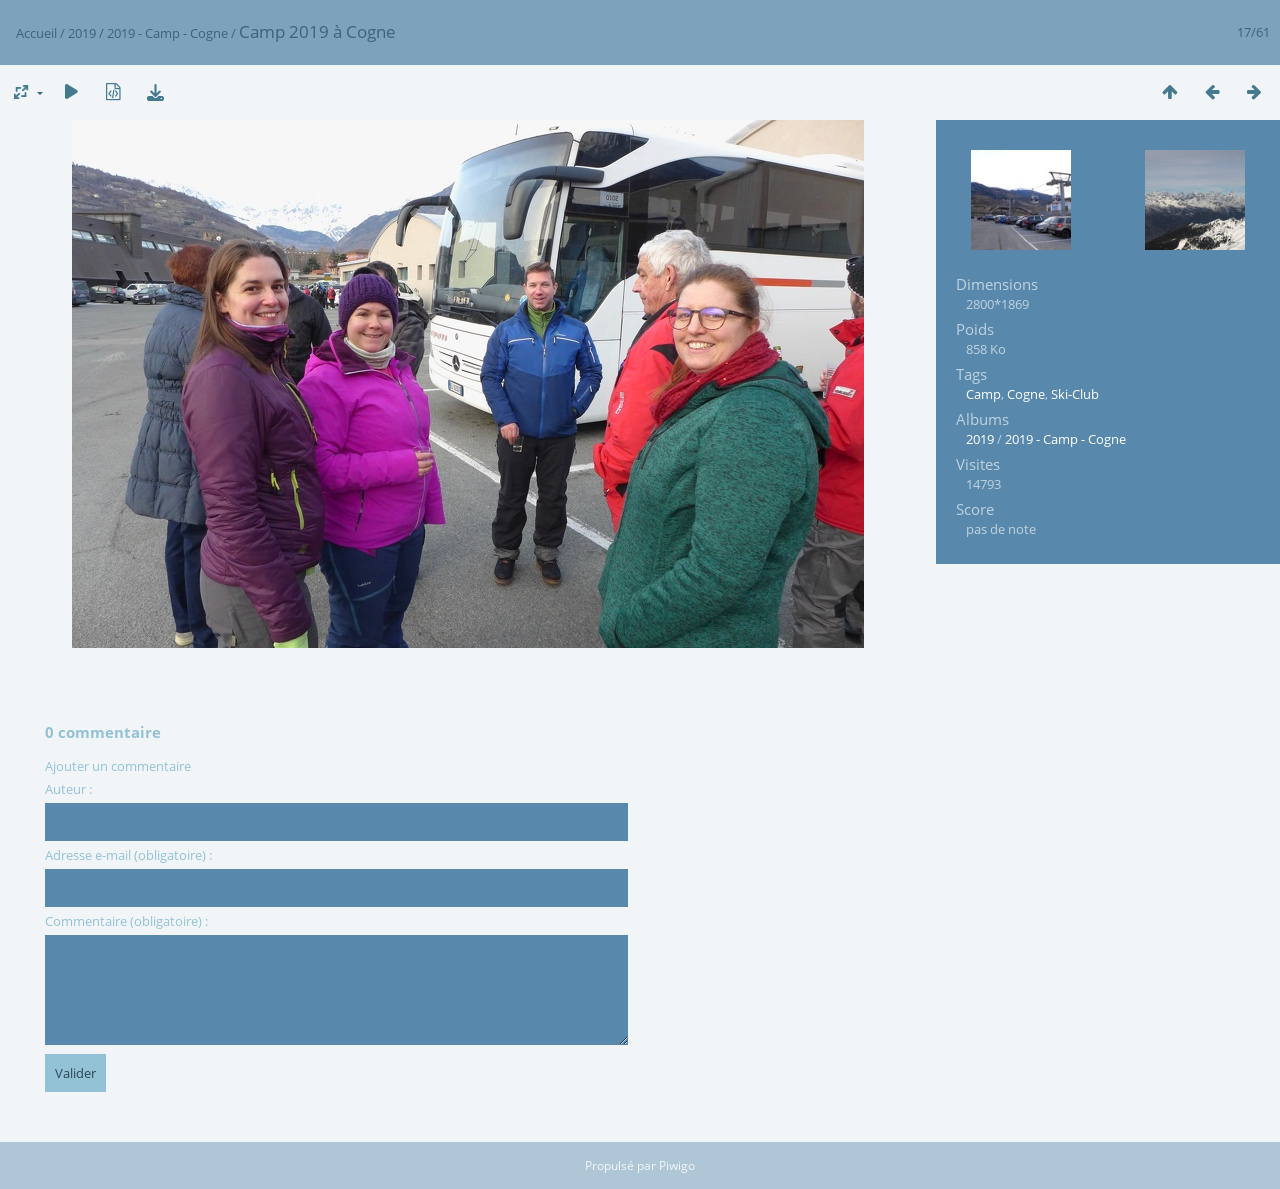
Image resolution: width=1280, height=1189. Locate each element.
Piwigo (677, 1165)
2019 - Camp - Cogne (167, 33)
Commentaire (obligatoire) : (126, 921)
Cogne (1026, 394)
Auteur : (68, 789)
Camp (983, 394)
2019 (82, 33)
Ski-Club (1075, 394)
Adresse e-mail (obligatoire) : (128, 855)
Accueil (36, 33)
